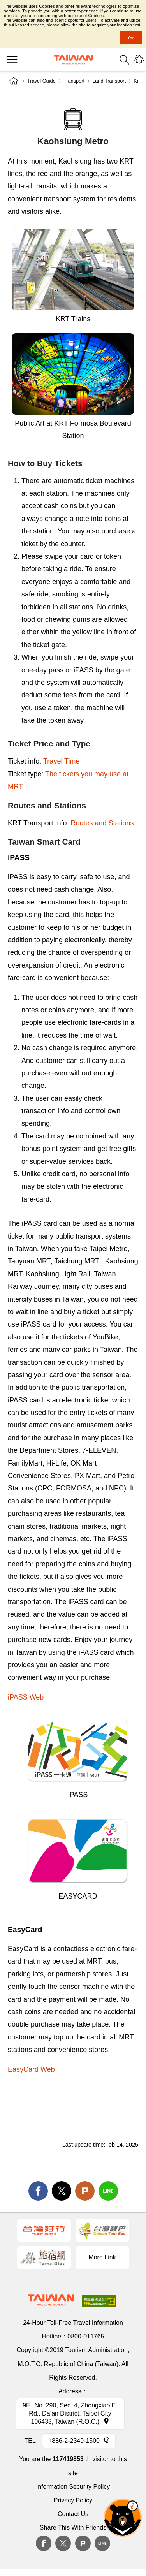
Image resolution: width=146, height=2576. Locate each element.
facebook (38, 2191)
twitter (61, 2191)
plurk (83, 2543)
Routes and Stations (102, 823)
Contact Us (73, 2514)
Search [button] (124, 60)
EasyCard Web (31, 2069)
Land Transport (109, 81)
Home (13, 81)
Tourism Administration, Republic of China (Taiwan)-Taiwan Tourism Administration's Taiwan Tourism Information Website (73, 60)
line (108, 2191)
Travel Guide (41, 81)
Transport (73, 81)
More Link (102, 2257)
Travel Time (61, 761)
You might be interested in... (139, 60)
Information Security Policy (73, 2486)
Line (102, 2543)
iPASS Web (26, 1697)
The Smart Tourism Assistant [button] (122, 2517)
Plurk (85, 2191)
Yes (130, 37)
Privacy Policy (73, 2500)
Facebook (43, 2543)
